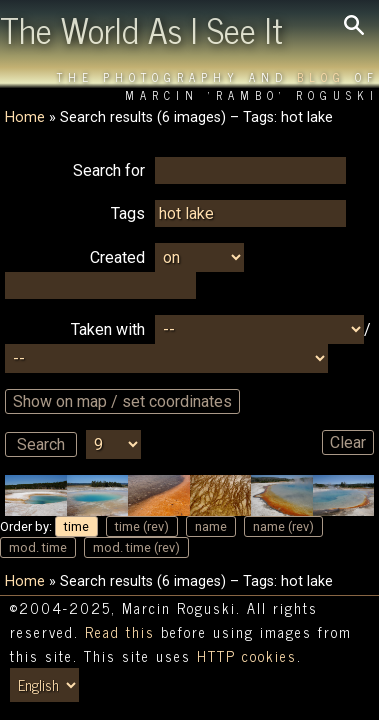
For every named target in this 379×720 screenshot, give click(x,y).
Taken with (108, 329)
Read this (120, 632)
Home (25, 117)
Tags (128, 213)
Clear (348, 442)
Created (117, 257)
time (76, 526)
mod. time (38, 547)
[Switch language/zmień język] (44, 685)
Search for (109, 170)
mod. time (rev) (136, 547)
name (211, 526)
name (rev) (283, 526)
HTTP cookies (247, 656)
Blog (321, 77)
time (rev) (142, 526)
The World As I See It (141, 29)
